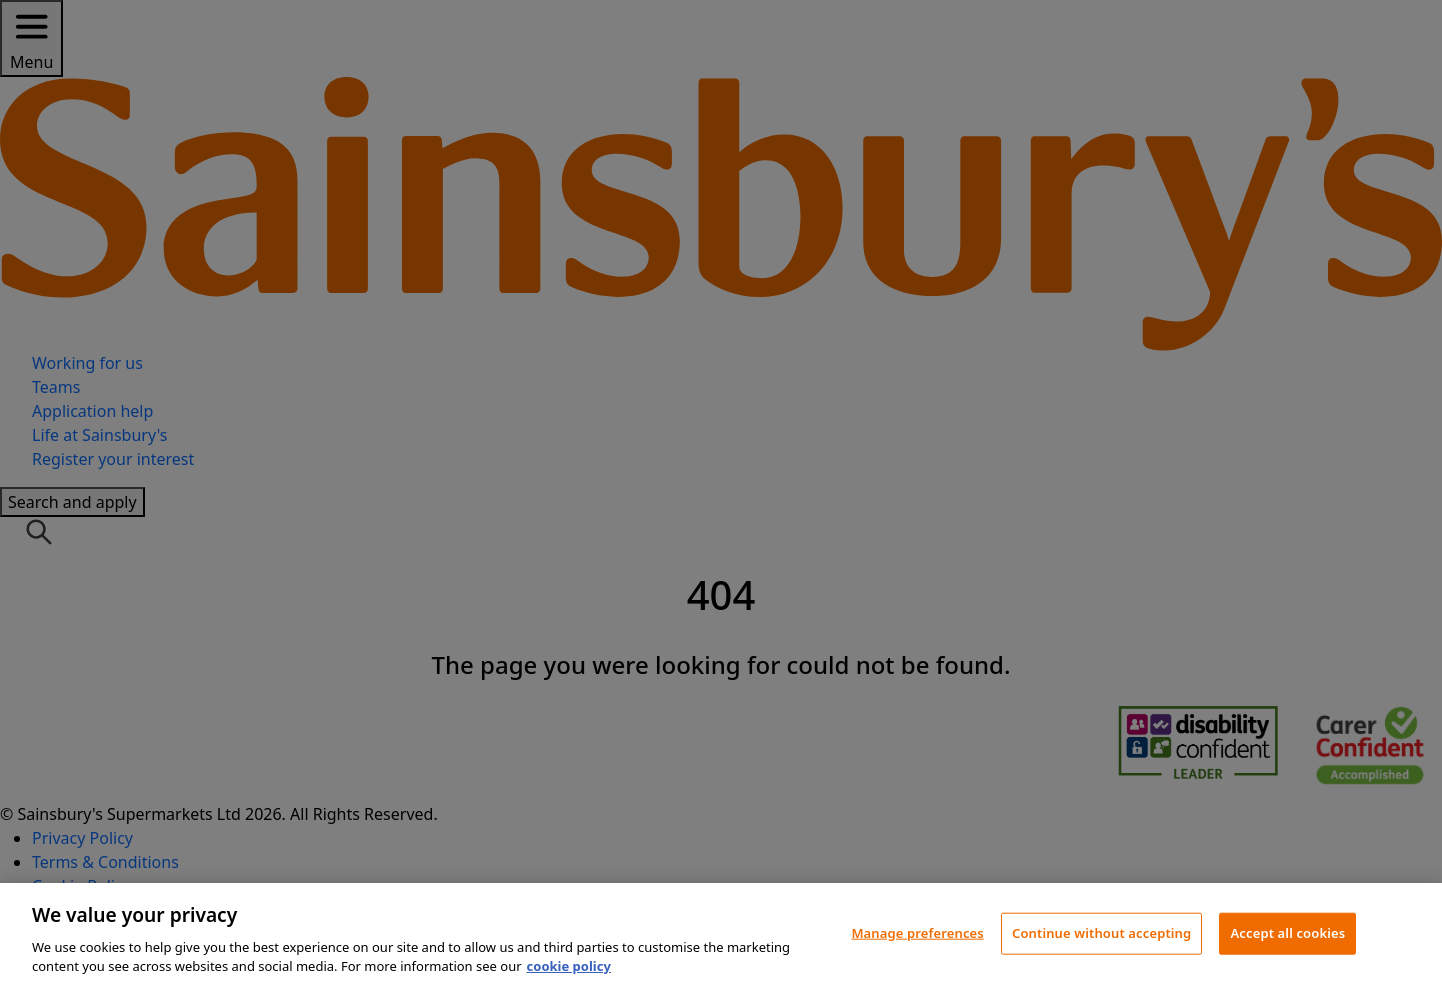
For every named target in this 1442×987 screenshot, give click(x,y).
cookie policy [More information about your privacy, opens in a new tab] (569, 966)
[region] (721, 935)
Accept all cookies (1287, 933)
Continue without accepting (1101, 933)
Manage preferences (917, 933)
